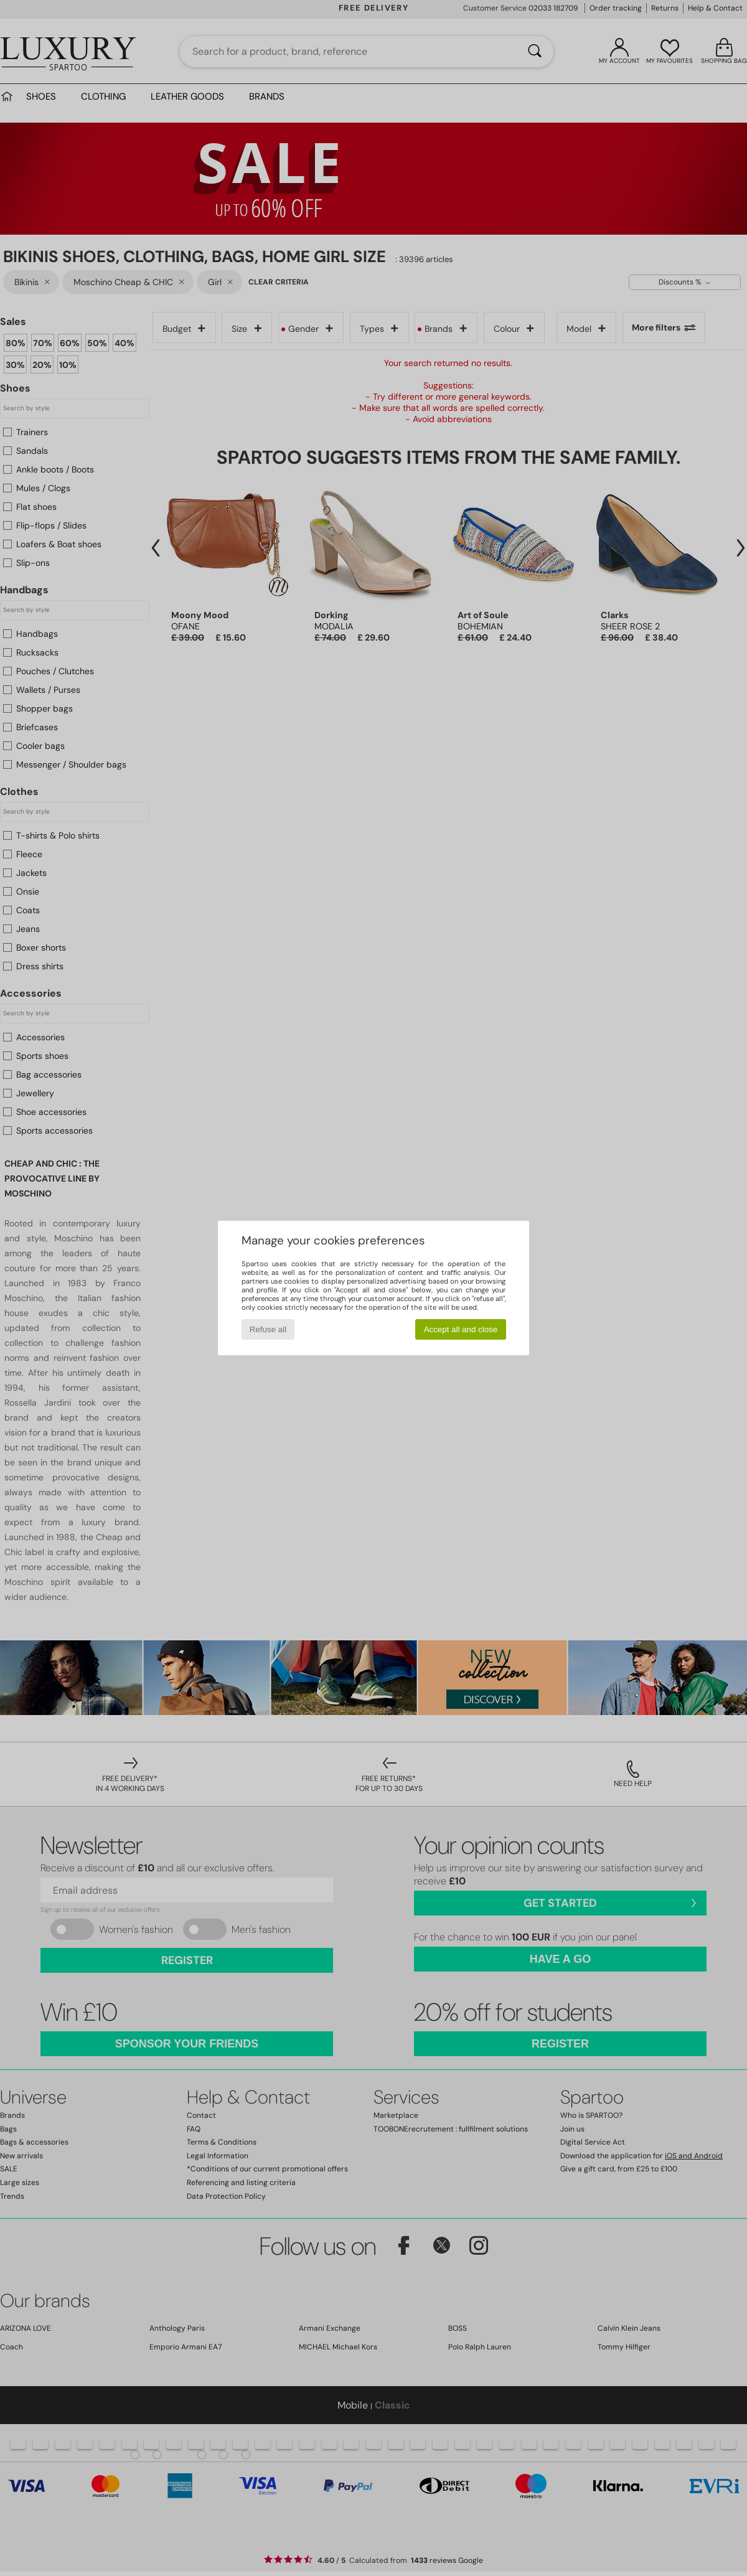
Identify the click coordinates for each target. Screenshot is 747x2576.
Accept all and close (461, 1329)
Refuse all (268, 1329)
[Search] (534, 51)
